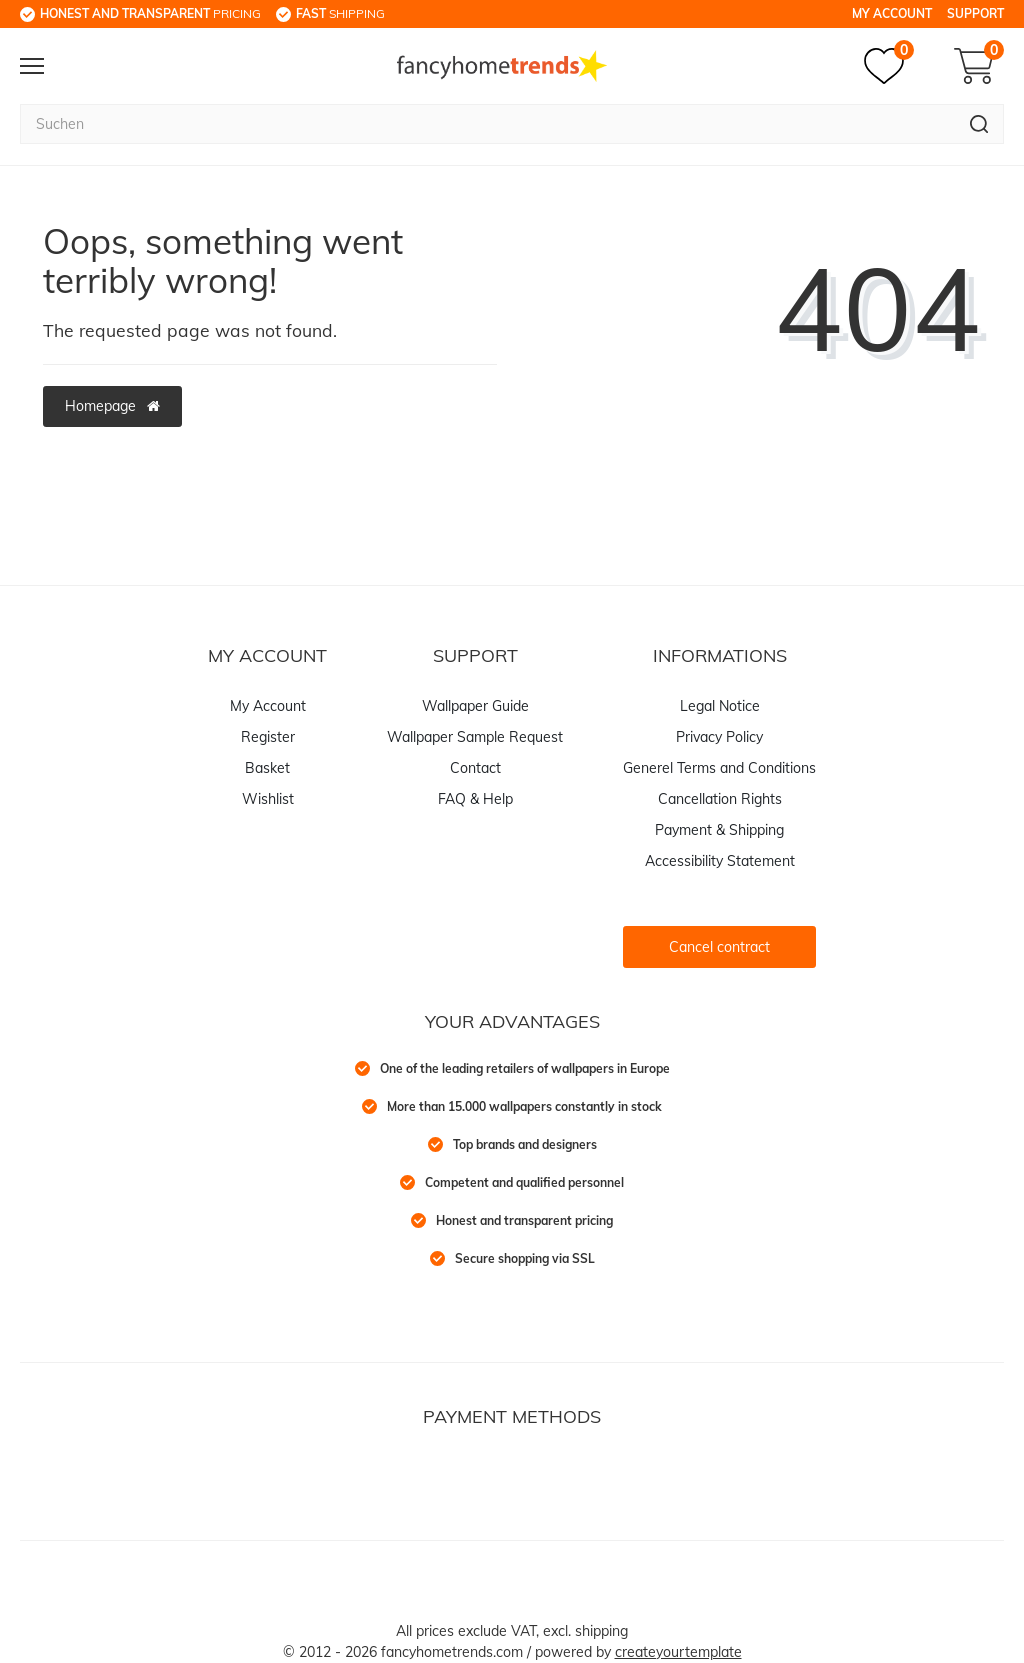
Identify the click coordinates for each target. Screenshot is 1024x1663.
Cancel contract (719, 947)
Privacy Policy (719, 737)
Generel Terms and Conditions (719, 768)
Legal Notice (720, 706)
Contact (475, 768)
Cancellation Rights (720, 799)
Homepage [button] (112, 406)
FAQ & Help (475, 799)
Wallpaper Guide (475, 706)
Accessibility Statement (720, 861)
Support (975, 13)
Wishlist (268, 799)
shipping (340, 13)
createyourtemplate (678, 1652)
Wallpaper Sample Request (475, 737)
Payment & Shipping (719, 830)
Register (268, 737)
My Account (892, 13)
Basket (267, 768)
